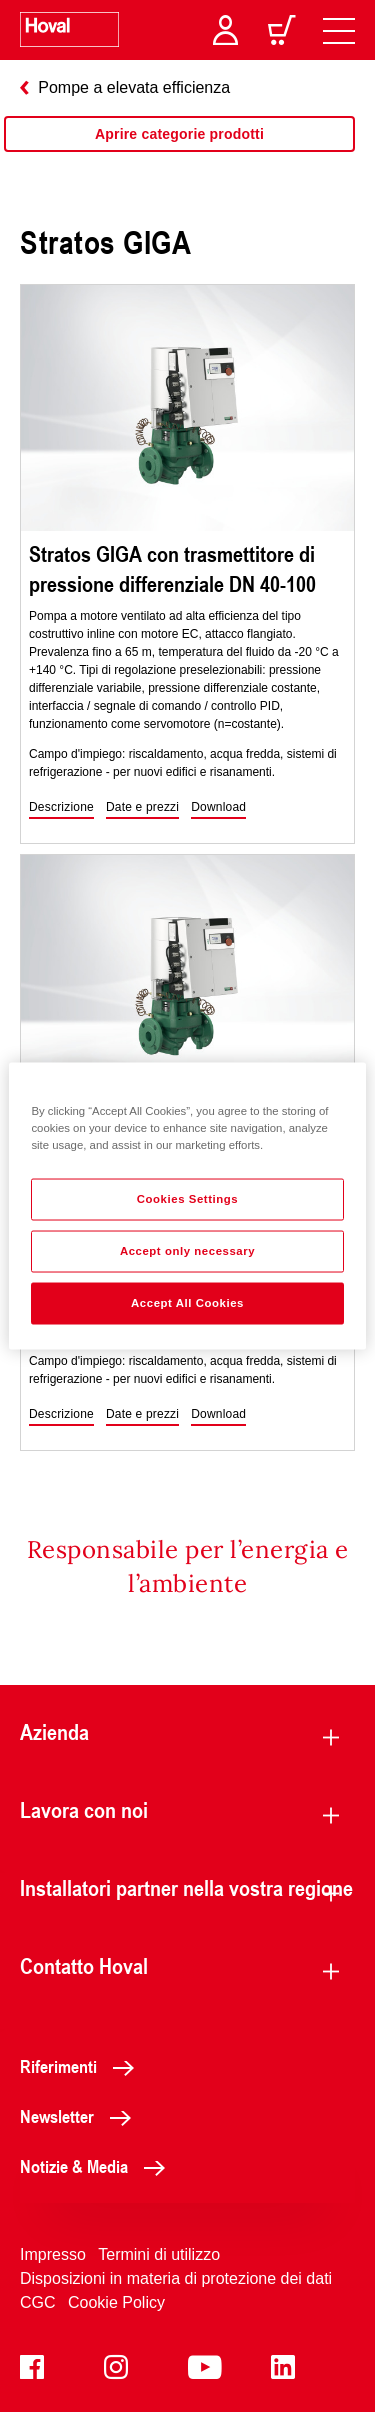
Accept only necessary (187, 1251)
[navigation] (339, 30)
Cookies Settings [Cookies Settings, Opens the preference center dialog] (187, 1199)
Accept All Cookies (187, 1303)
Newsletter (81, 2116)
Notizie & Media (98, 2166)
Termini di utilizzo (159, 2254)
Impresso (53, 2254)
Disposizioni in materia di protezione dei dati (176, 2278)
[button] (61, 808)
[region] (179, 154)
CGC (38, 2302)
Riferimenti (82, 2066)
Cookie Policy (116, 2302)
